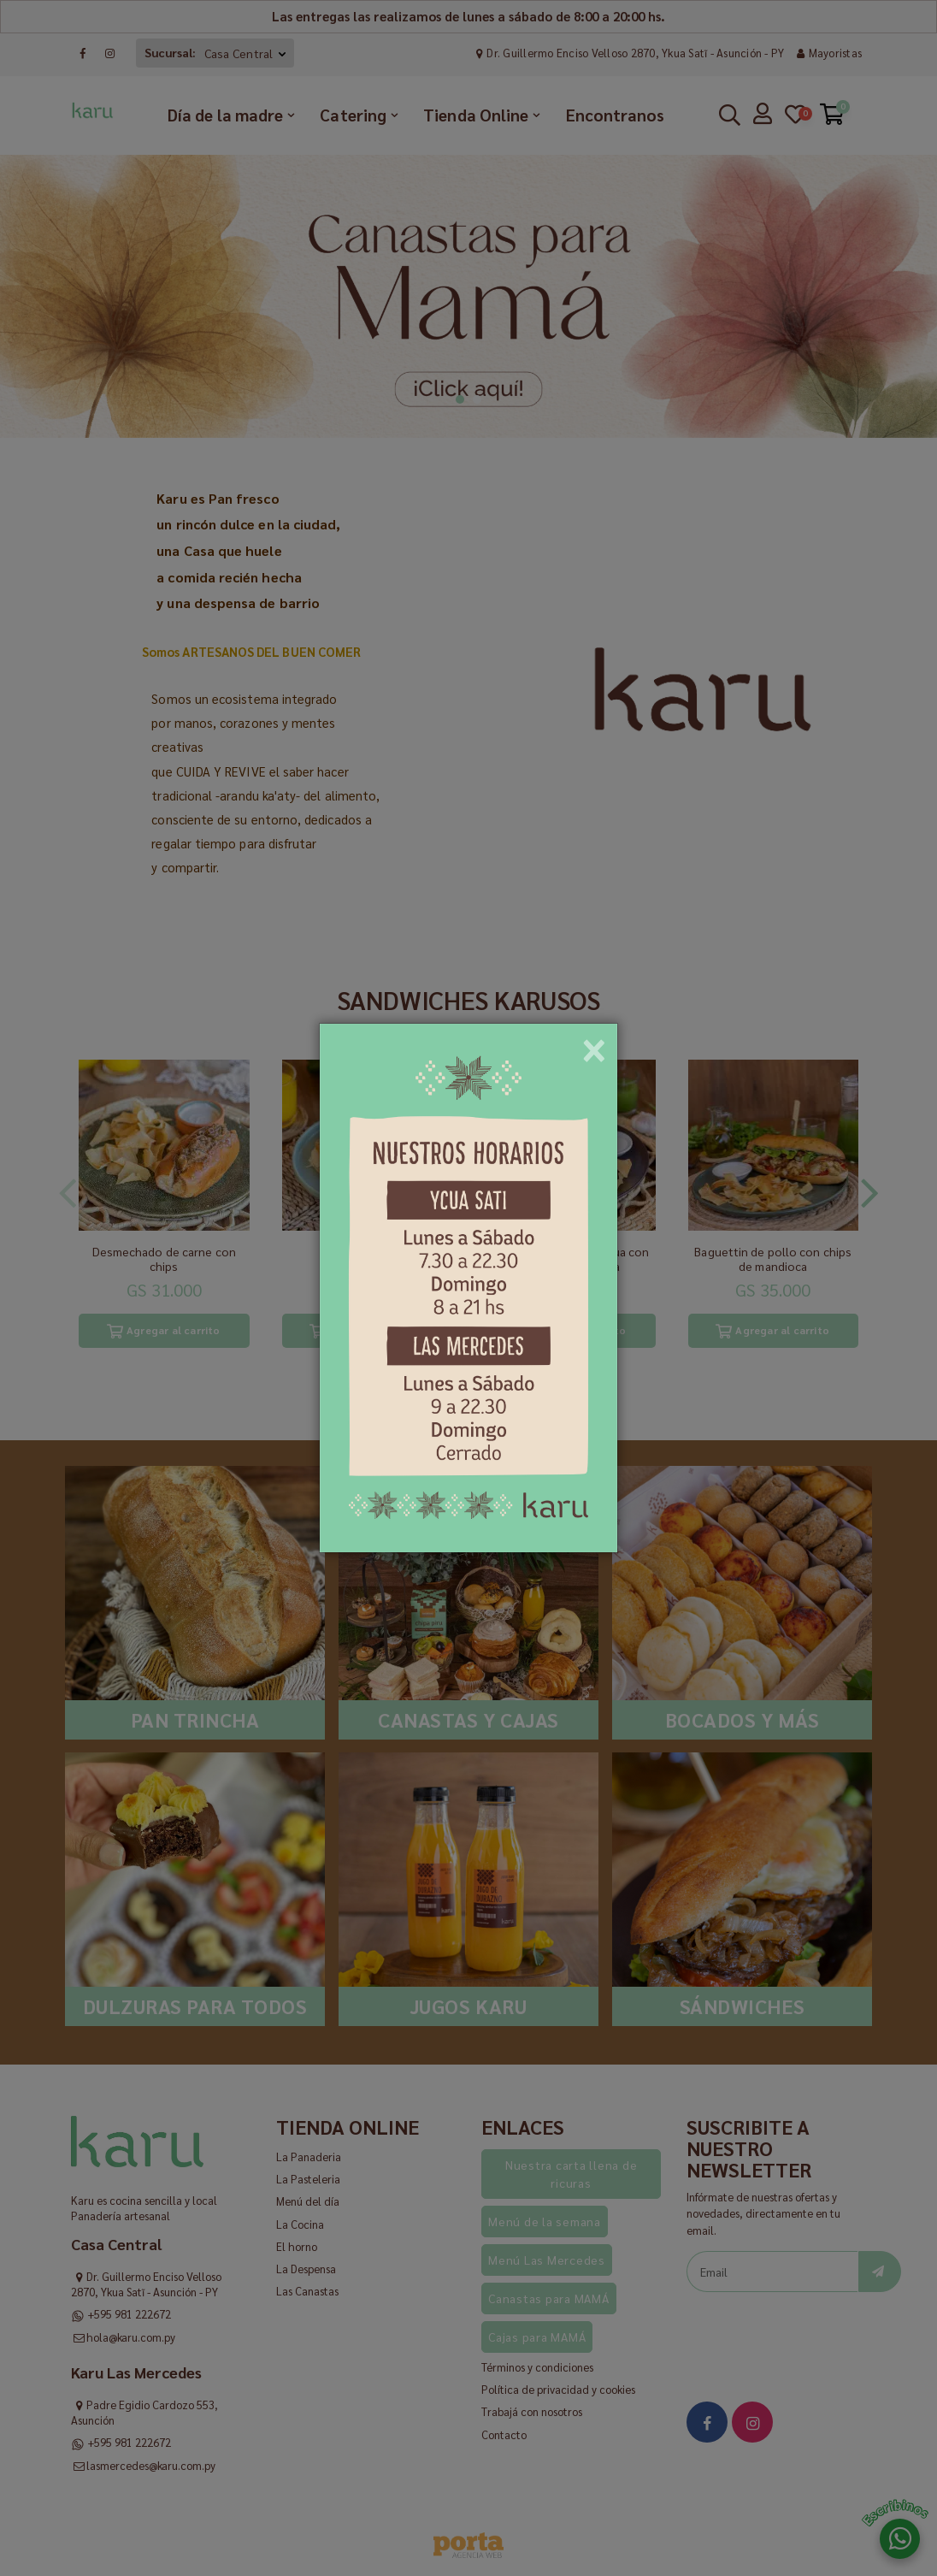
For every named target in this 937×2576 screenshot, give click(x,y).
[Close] (594, 1044)
